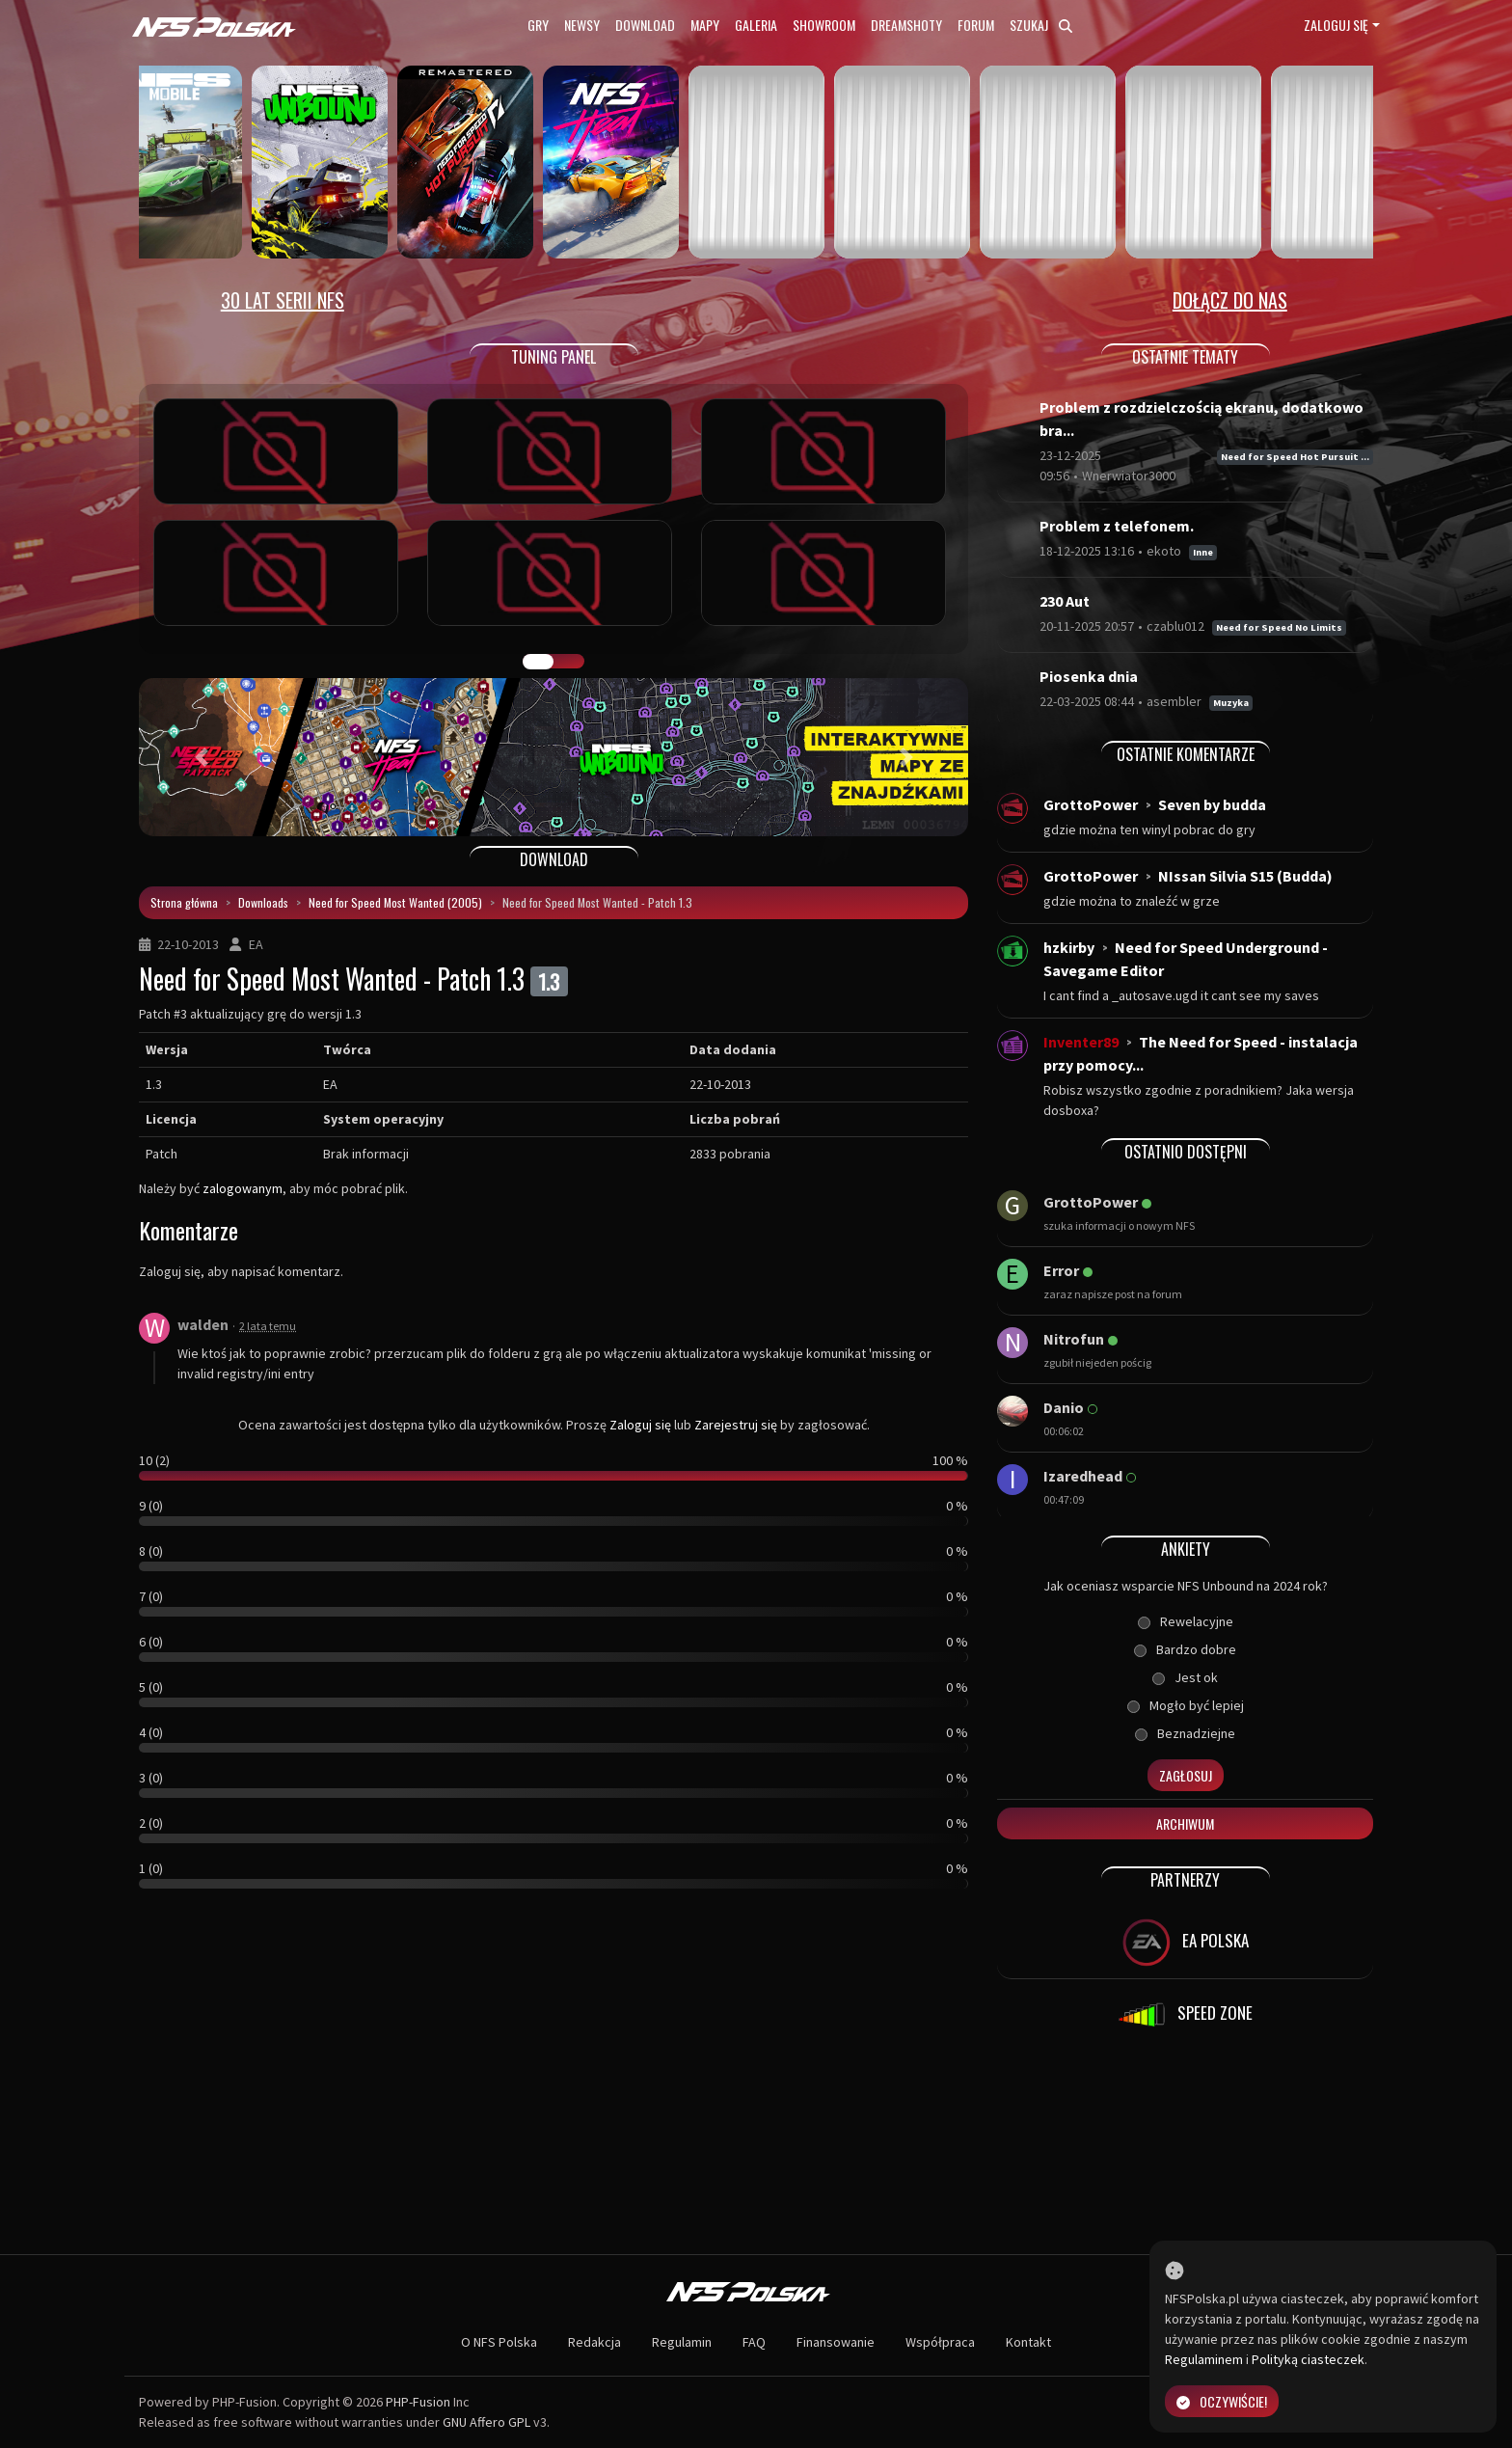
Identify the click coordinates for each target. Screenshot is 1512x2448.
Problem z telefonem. (1117, 525)
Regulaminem (1204, 2359)
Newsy (582, 24)
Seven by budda (1212, 804)
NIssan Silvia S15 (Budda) (1245, 875)
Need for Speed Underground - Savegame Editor (1185, 959)
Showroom (824, 24)
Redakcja (594, 2342)
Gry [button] (538, 24)
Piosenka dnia (1089, 676)
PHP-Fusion (418, 2401)
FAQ (754, 2342)
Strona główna (184, 902)
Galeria (756, 24)
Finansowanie (835, 2342)
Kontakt (1028, 2342)
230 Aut (1065, 601)
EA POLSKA (1185, 1942)
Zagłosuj (1185, 1775)
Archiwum (1185, 1823)
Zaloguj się (1336, 24)
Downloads (263, 902)
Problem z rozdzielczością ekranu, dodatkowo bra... (1202, 418)
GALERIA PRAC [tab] (538, 661)
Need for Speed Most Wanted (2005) (395, 902)
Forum (976, 24)
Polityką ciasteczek (1308, 2359)
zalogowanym (242, 1188)
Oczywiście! (1221, 2401)
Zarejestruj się (735, 1424)
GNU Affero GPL (486, 2422)
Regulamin (682, 2342)
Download (645, 24)
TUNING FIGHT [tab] (569, 661)
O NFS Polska (499, 2342)
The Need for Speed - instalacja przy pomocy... (1200, 1053)
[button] (201, 757)
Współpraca (940, 2342)
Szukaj (1041, 24)
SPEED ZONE (1185, 2015)
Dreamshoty (906, 24)
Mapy (704, 24)
